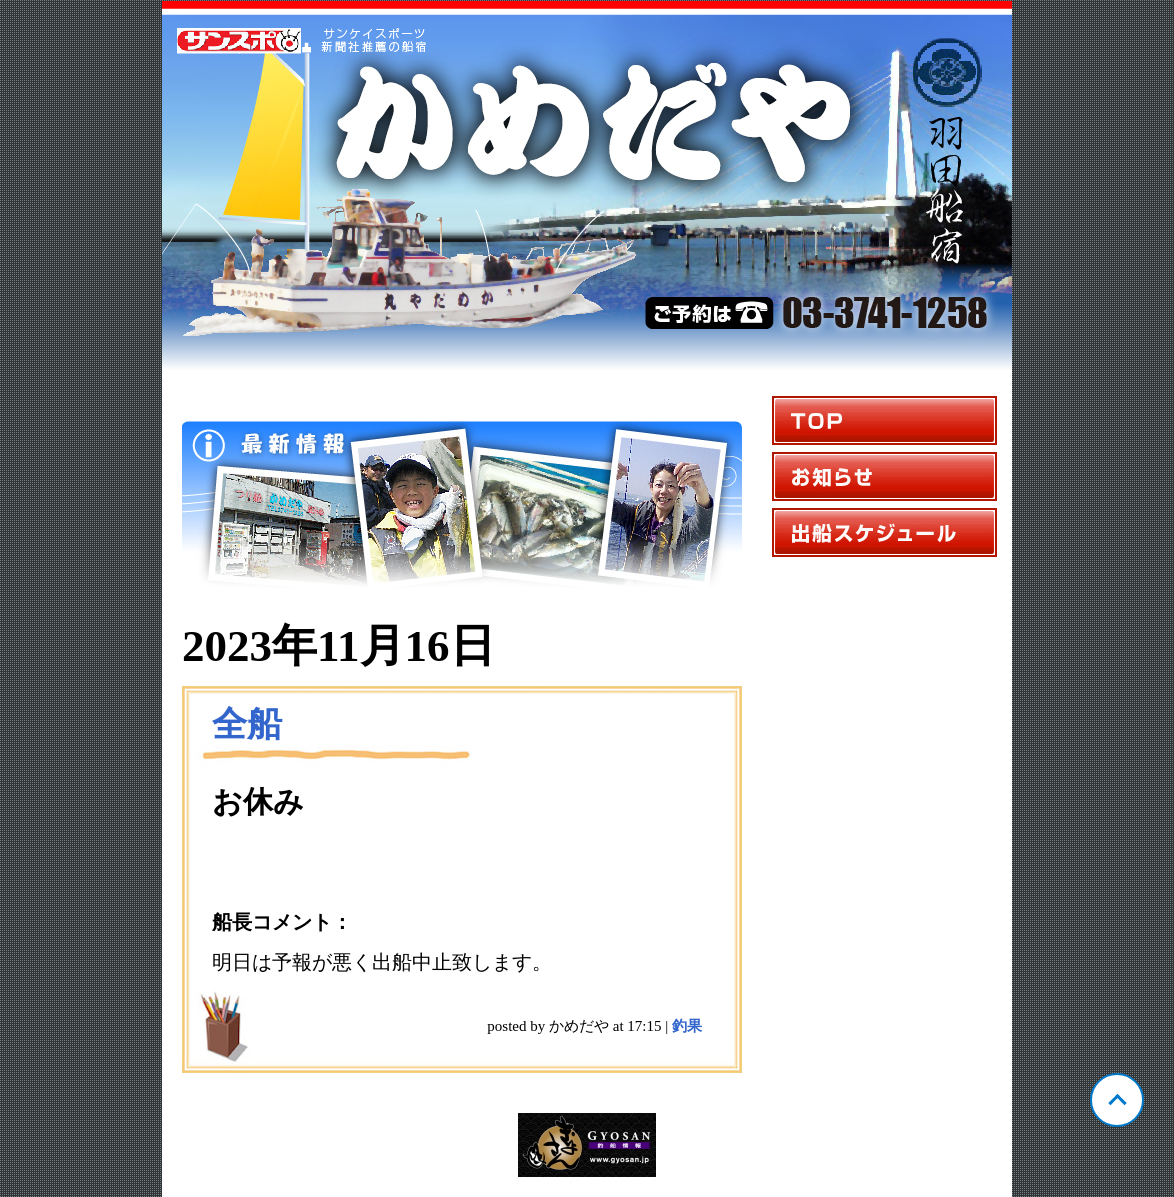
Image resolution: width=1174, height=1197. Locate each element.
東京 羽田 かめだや (587, 186)
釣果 (687, 1026)
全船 (247, 724)
